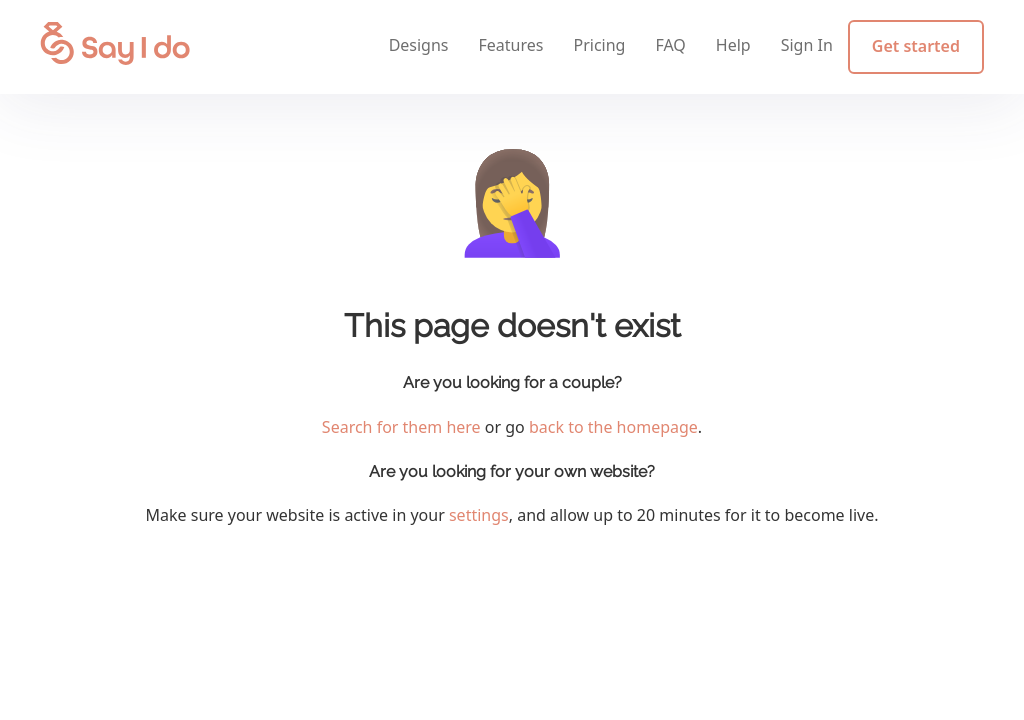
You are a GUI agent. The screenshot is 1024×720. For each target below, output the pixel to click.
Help (733, 45)
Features (511, 45)
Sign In (807, 45)
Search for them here (401, 427)
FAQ (670, 45)
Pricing (599, 45)
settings (479, 515)
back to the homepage (613, 427)
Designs (419, 45)
